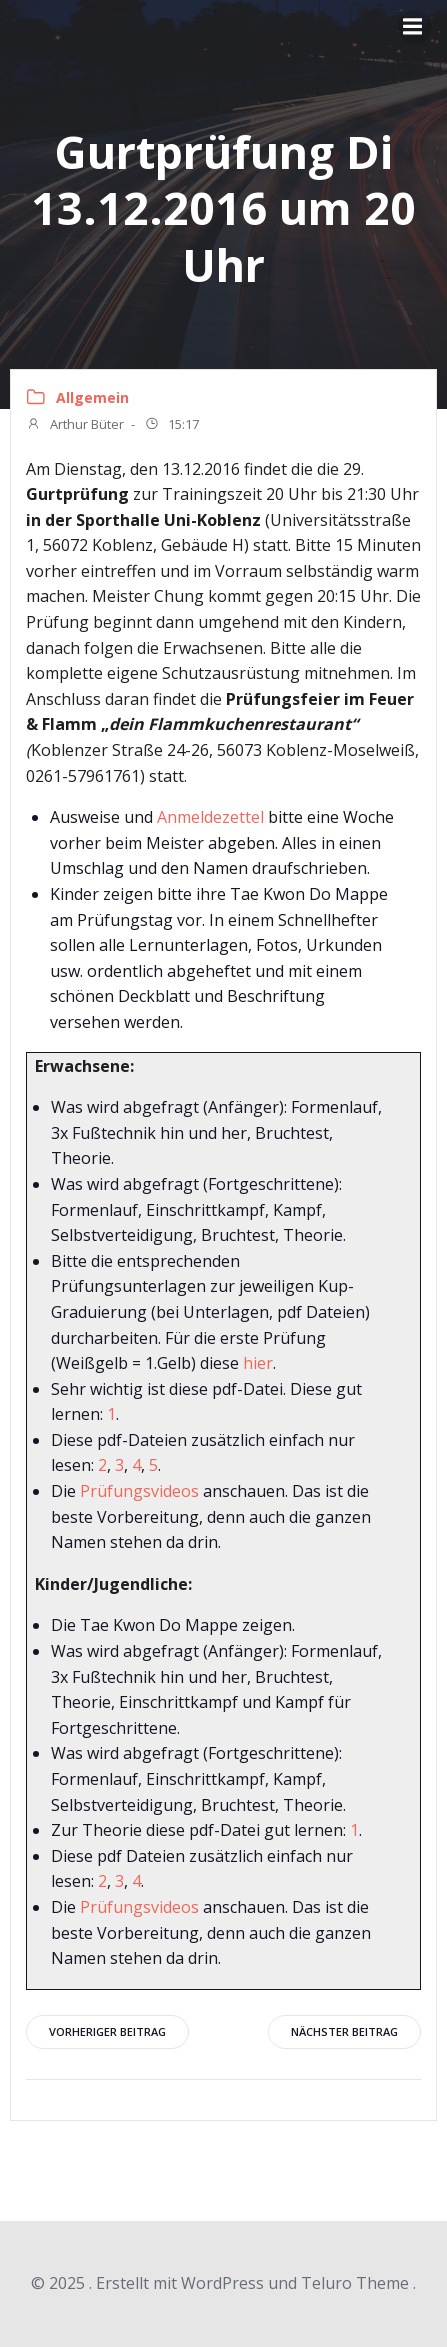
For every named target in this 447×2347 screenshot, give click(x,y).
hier (258, 1363)
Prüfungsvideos (139, 1491)
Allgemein (92, 397)
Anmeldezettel (210, 817)
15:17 (171, 426)
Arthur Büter (75, 426)
